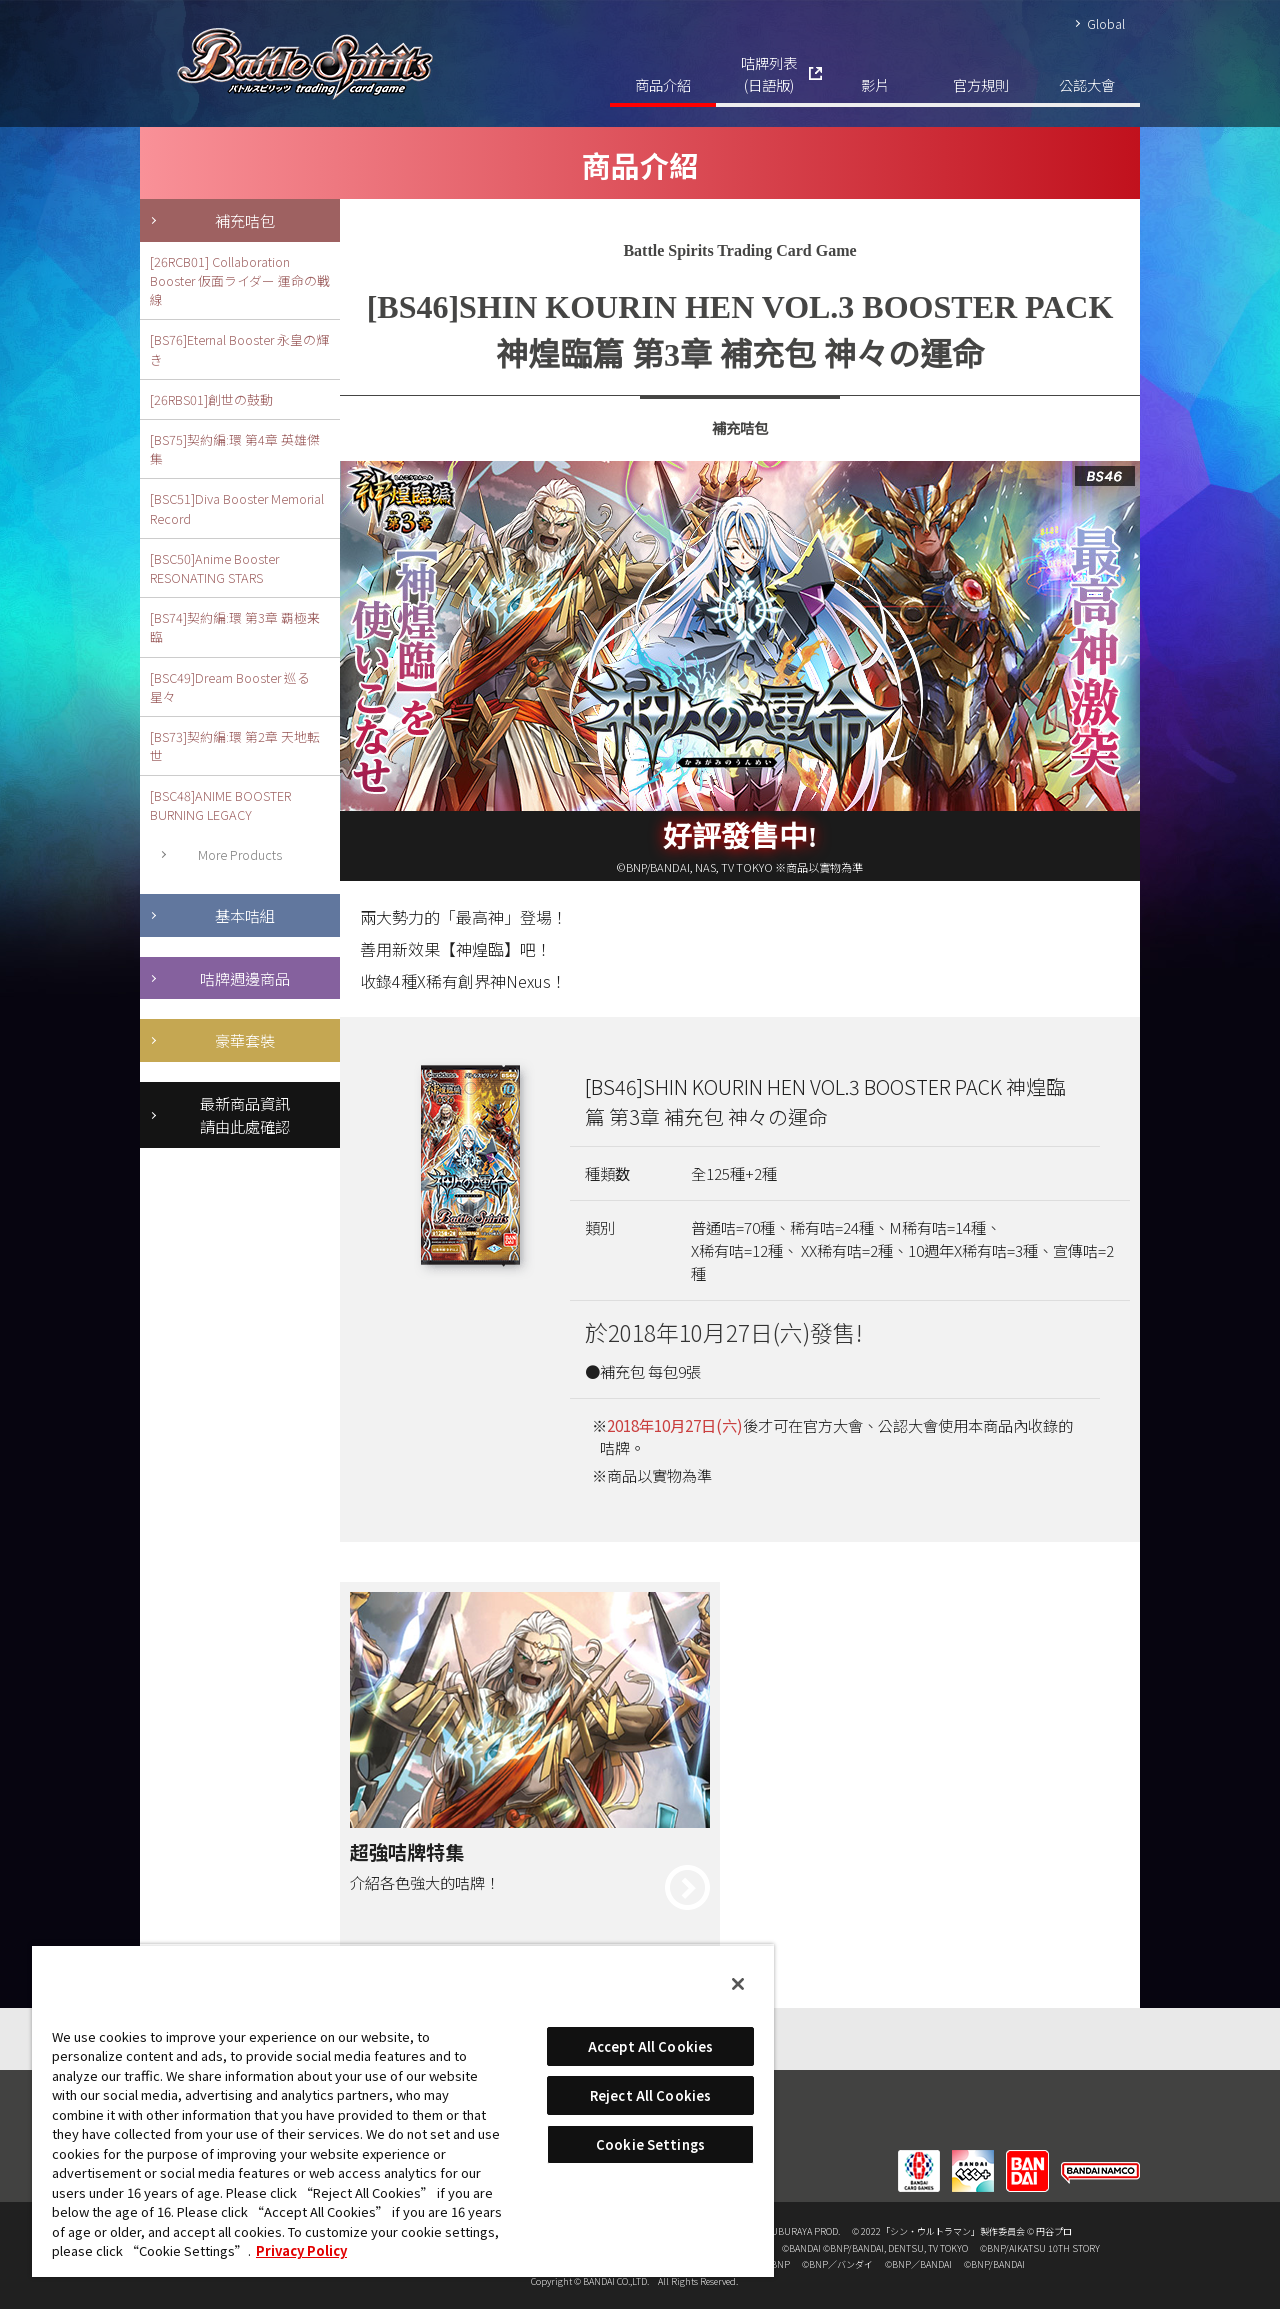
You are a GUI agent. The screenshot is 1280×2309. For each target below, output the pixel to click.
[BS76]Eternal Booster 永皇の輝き (239, 349)
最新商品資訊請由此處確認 (245, 1114)
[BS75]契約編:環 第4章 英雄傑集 (235, 449)
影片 (875, 84)
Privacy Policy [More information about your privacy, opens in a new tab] (301, 2250)
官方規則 (981, 84)
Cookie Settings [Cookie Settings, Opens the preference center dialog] (650, 2144)
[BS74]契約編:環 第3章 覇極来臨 (235, 627)
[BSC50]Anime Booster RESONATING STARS (214, 568)
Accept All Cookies (650, 2046)
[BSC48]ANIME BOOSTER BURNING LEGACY (220, 805)
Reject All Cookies (650, 2095)
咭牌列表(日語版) (769, 73)
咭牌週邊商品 (245, 978)
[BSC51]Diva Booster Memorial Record (237, 508)
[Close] (738, 1984)
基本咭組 (245, 915)
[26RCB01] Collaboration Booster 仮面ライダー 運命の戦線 (240, 280)
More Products (240, 854)
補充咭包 (245, 220)
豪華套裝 (245, 1040)
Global (1106, 23)
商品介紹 (663, 84)
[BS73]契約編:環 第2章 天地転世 (235, 746)
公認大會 (1087, 84)
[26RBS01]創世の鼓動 (211, 399)
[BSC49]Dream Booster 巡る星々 (230, 687)
